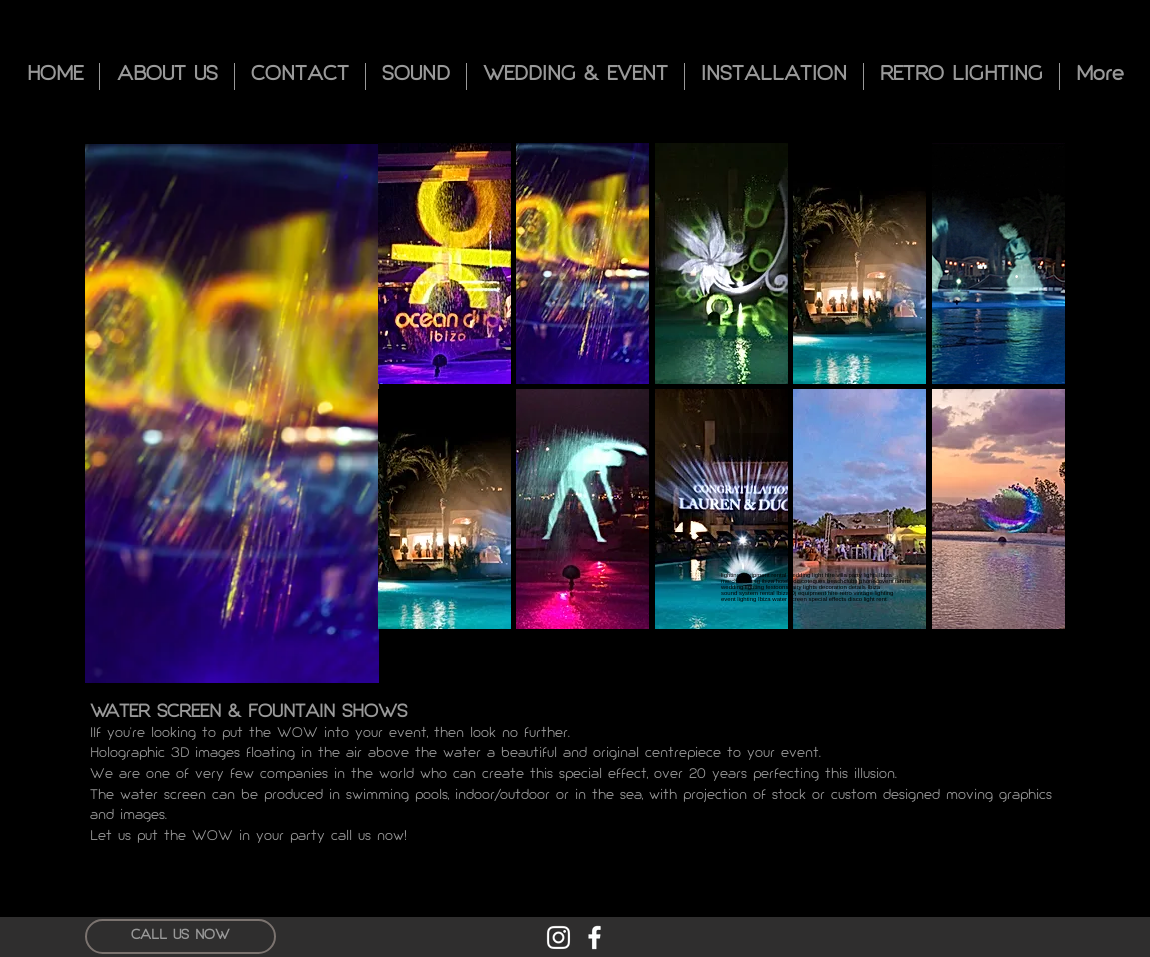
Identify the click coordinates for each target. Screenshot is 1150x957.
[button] (444, 263)
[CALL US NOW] (180, 936)
